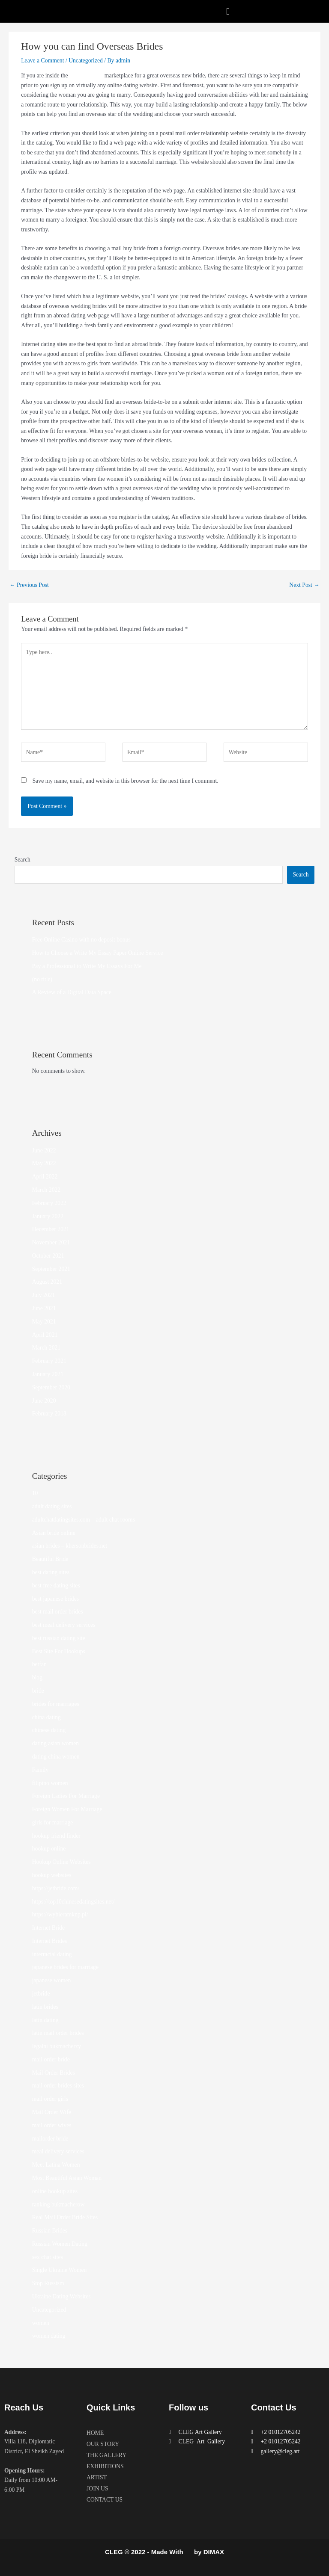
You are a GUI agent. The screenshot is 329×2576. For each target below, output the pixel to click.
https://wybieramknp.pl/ (60, 1914)
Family (40, 1770)
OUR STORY (103, 2444)
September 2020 (51, 1387)
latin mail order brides (58, 2033)
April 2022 (45, 1176)
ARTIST (97, 2477)
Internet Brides (49, 1941)
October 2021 (48, 1255)
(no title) (42, 979)
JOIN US (97, 2488)
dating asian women (55, 1743)
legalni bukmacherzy (56, 2046)
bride (38, 1691)
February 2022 (49, 1203)
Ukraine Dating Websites (61, 2296)
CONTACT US (105, 2499)
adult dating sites (52, 1506)
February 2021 (49, 1361)
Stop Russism (48, 2283)
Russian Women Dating (59, 2244)
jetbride (41, 1993)
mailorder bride (50, 2138)
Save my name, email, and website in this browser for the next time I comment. (125, 781)
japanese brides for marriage (65, 1967)
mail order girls (50, 2099)
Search (22, 859)
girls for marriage (52, 1822)
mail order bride (51, 2059)
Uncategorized (86, 60)
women (40, 2323)
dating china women (56, 1756)
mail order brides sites (58, 2085)
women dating (49, 2336)
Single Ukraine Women (59, 2270)
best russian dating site (58, 1638)
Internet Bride (48, 1928)
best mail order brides (57, 1611)
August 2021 (47, 1282)
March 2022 (46, 1190)
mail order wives (52, 2125)
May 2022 (44, 1163)
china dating (46, 1717)
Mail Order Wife (51, 2112)
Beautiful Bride (50, 1559)
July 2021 (43, 1295)
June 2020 (44, 1401)
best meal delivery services (64, 1625)
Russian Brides (49, 2230)
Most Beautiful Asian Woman (67, 2178)
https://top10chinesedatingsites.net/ (73, 1901)
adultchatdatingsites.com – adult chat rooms (83, 1519)
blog (37, 1677)
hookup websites (52, 1875)
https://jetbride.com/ (56, 1888)
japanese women (51, 1980)
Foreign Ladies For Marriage (66, 1796)
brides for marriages (55, 1704)
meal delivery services (58, 2151)
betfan (39, 1664)
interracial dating (52, 1954)
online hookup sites (55, 2191)
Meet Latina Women (56, 2164)
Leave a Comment (42, 60)
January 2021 (47, 1374)
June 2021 (44, 1308)
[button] (228, 11)
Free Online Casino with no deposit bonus (81, 939)
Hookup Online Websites (61, 1862)
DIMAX (213, 2551)
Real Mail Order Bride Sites (65, 2217)
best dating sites (50, 1572)
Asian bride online (53, 1533)
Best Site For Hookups (58, 1651)
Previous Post (29, 585)
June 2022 (44, 1150)
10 (35, 1493)
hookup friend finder (56, 1836)
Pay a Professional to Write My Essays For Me (87, 966)
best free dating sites (56, 1585)
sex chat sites (47, 2257)
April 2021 (45, 1335)
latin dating (45, 2020)
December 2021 (50, 1229)
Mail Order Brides (53, 2073)
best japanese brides (55, 1599)
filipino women (50, 1783)
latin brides (45, 2007)
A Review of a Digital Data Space (71, 992)
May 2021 (44, 1321)
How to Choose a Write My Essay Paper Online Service (97, 953)
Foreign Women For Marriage (67, 1809)
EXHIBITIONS (105, 2466)
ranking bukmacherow (58, 2204)
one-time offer (86, 75)
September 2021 (51, 1269)
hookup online (49, 1848)
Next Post (304, 585)
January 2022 (47, 1216)
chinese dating (49, 1730)
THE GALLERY (106, 2455)
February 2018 (49, 1413)
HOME (95, 2433)
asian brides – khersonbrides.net (69, 1546)
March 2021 (46, 1347)
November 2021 (51, 1242)
